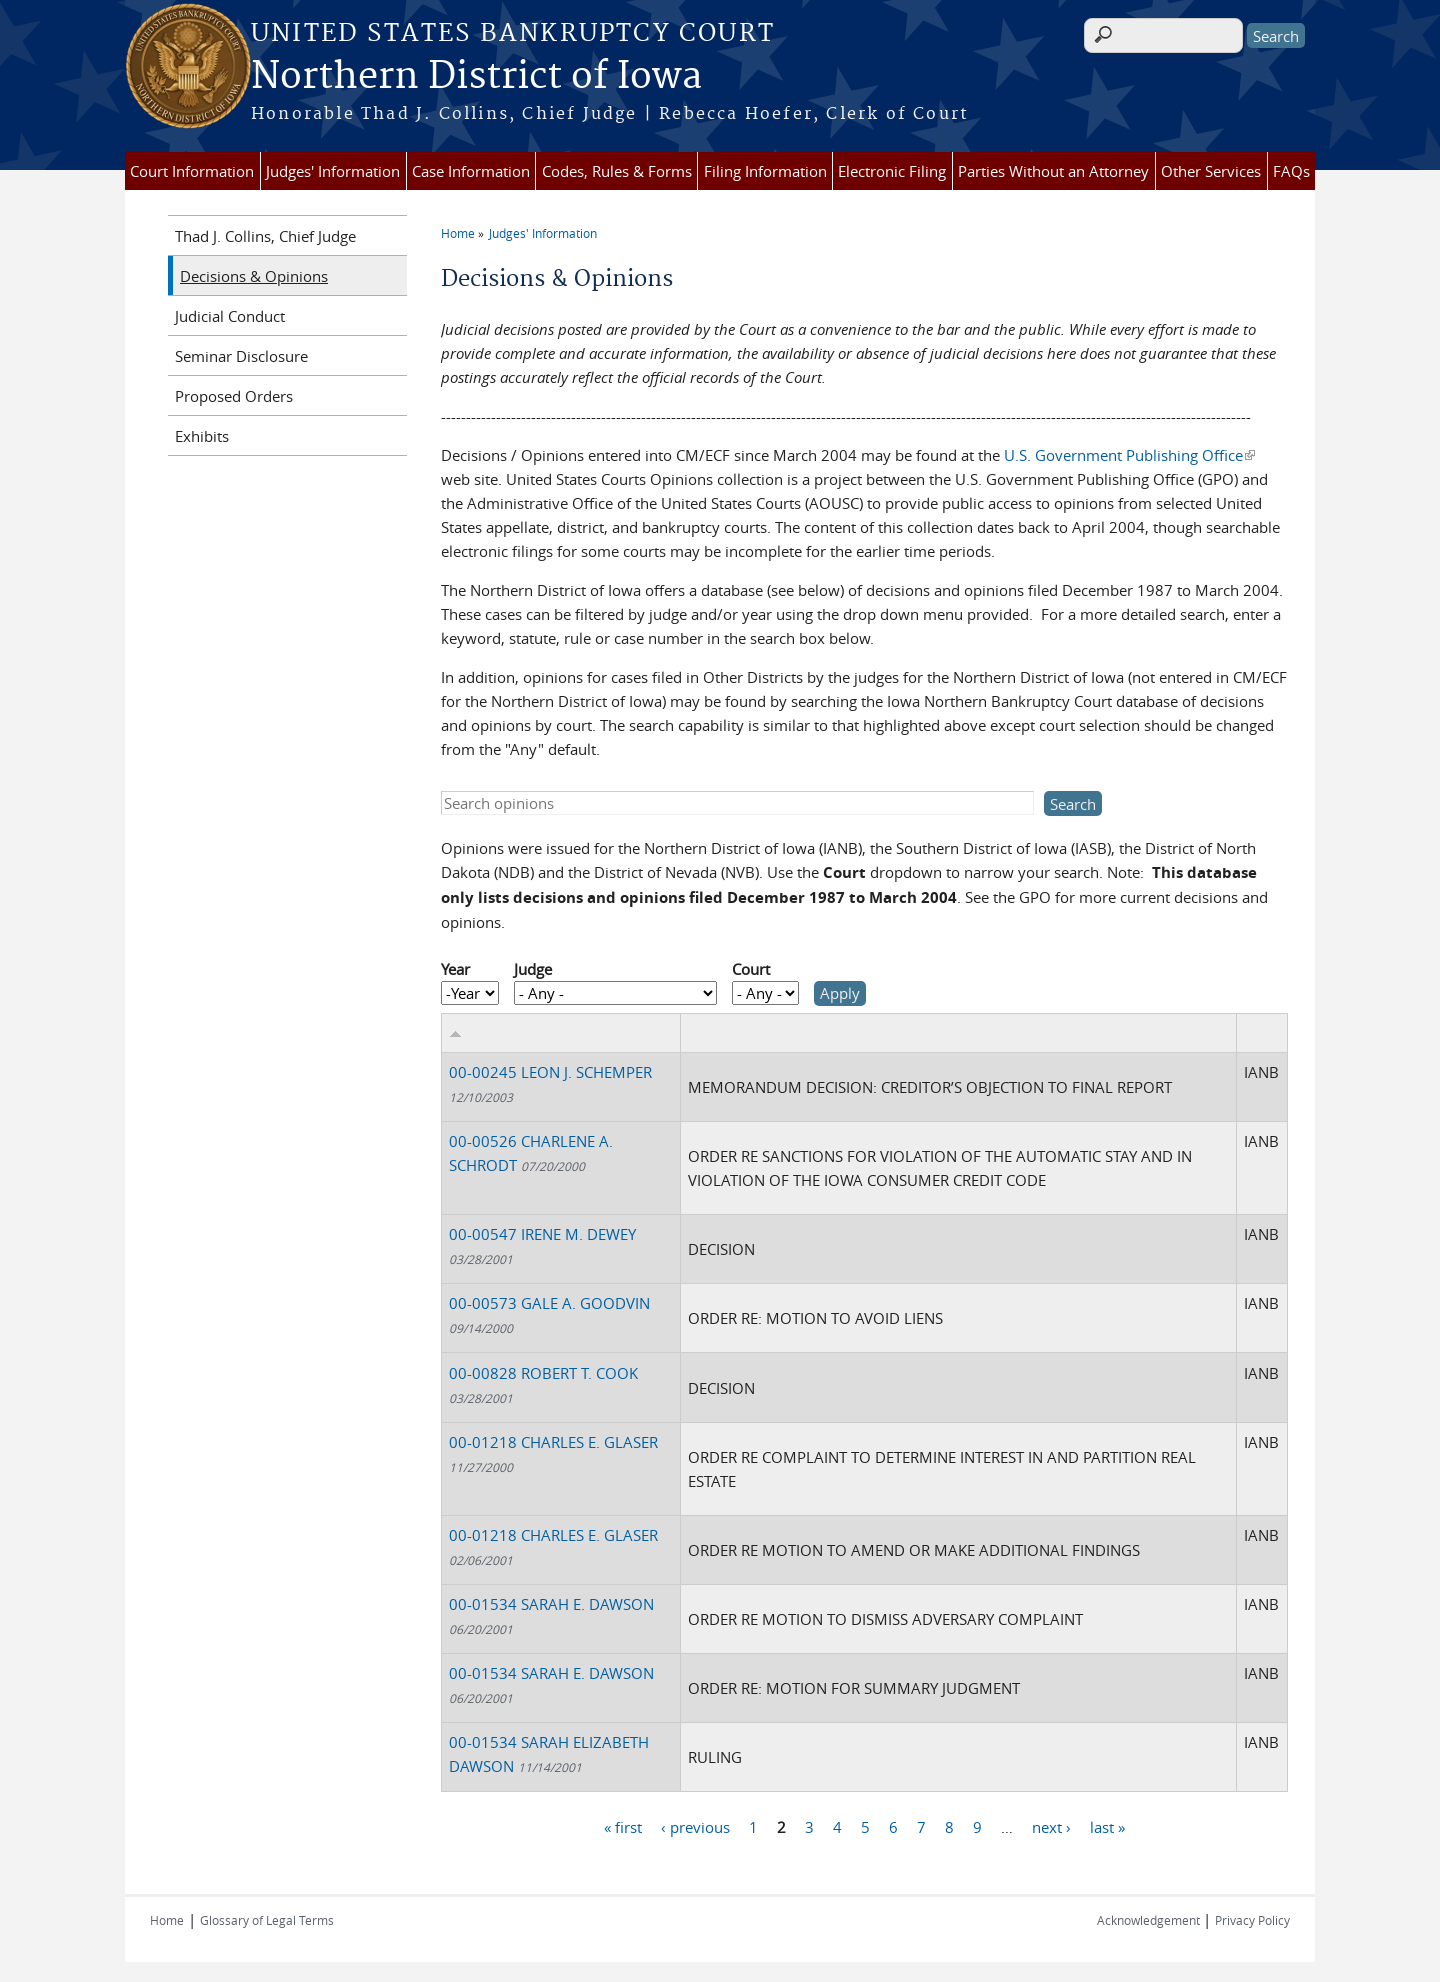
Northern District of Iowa (476, 77)
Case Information (471, 171)
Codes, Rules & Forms (617, 171)
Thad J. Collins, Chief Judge (265, 236)
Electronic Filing (892, 171)
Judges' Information (333, 171)
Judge (533, 969)
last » (1107, 1827)
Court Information (192, 171)
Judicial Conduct (230, 316)
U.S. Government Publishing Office (1129, 455)
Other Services (1211, 171)
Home (458, 233)
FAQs (1291, 171)
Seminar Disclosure (241, 356)
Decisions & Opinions (254, 276)
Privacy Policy (1252, 1920)
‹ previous (695, 1827)
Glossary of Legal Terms (267, 1920)
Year (455, 969)
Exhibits (202, 436)
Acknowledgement (1150, 1920)
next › (1051, 1827)
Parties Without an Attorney (1053, 171)
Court (751, 969)
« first (623, 1827)
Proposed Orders (234, 396)
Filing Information (765, 171)
